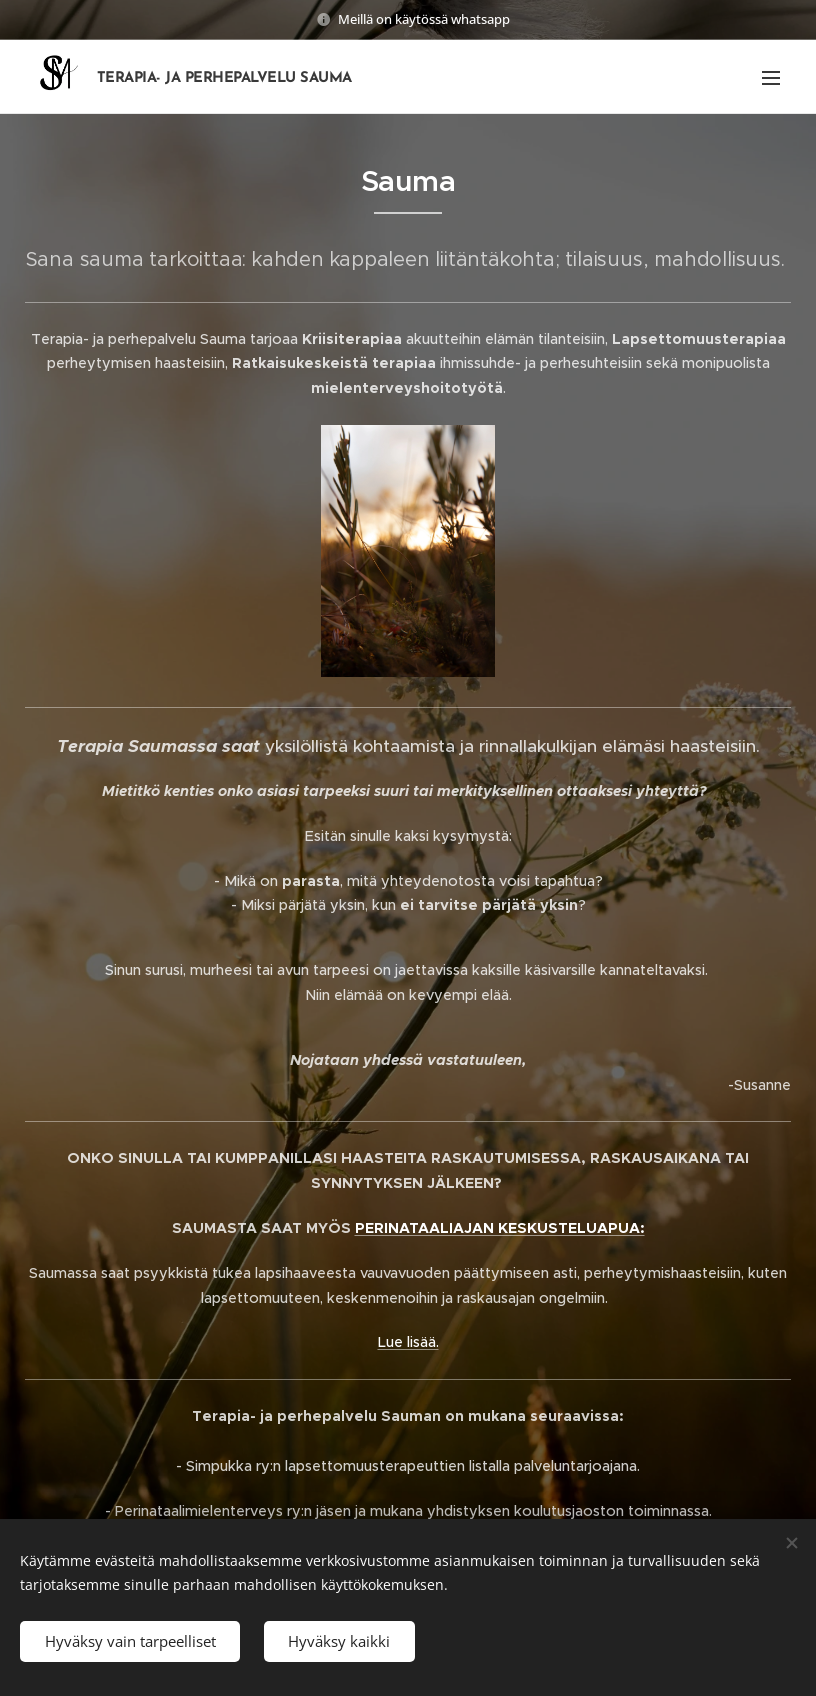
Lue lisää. (408, 1342)
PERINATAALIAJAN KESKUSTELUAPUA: (500, 1228)
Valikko (771, 78)
